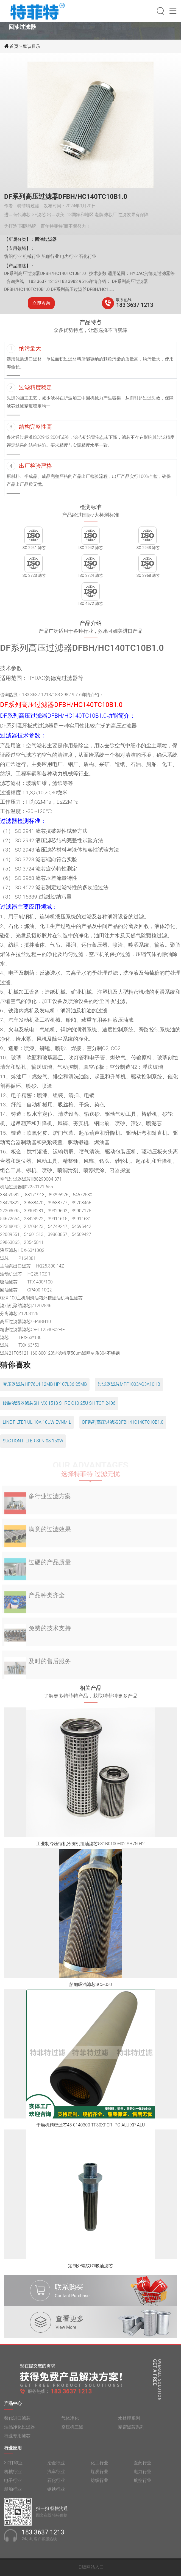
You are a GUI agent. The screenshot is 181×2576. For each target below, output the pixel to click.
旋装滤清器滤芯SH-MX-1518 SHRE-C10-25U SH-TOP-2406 (59, 1403)
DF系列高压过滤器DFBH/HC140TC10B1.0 (122, 1422)
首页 (15, 46)
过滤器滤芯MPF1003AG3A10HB (129, 1384)
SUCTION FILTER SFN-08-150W (33, 1440)
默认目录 (31, 46)
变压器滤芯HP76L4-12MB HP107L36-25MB (45, 1384)
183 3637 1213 (134, 305)
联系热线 (124, 299)
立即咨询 (41, 303)
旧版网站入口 (90, 2567)
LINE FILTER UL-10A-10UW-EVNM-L (37, 1422)
